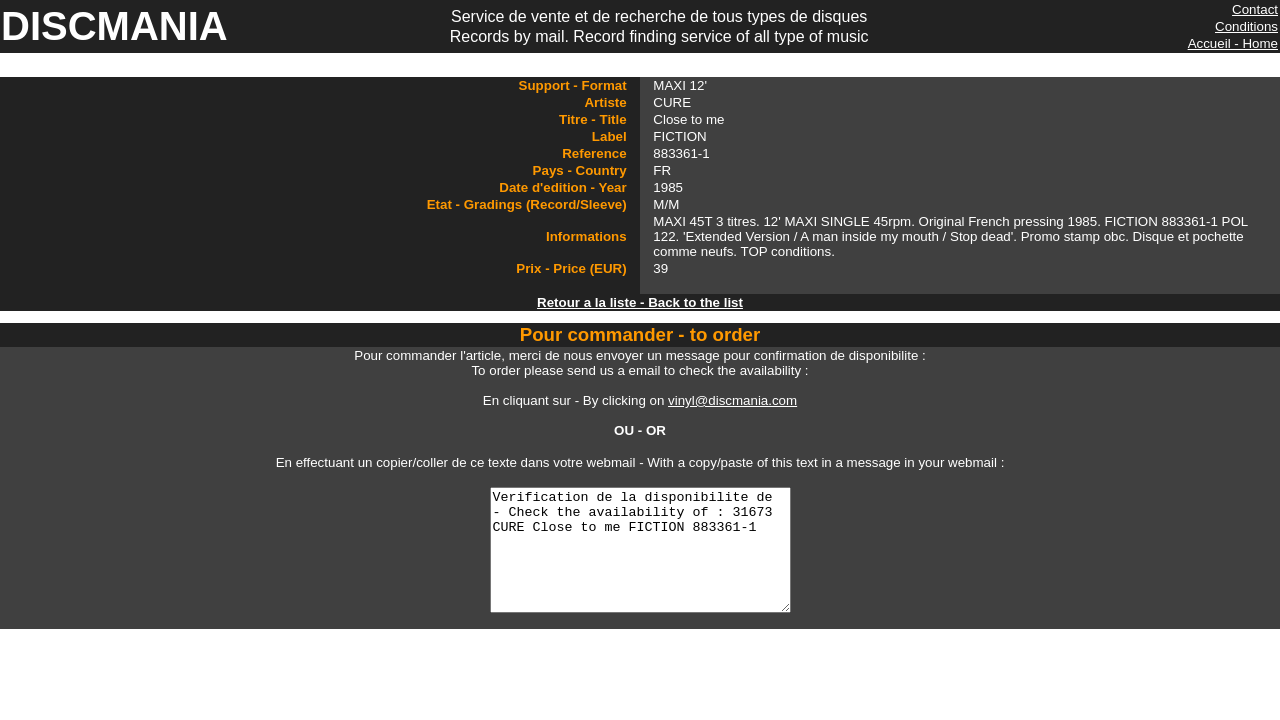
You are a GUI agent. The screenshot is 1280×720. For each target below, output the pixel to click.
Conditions (1246, 26)
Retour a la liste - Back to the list (640, 302)
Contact (1255, 9)
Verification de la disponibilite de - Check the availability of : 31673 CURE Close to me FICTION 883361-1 (640, 562)
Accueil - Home (1233, 43)
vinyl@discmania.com (732, 400)
